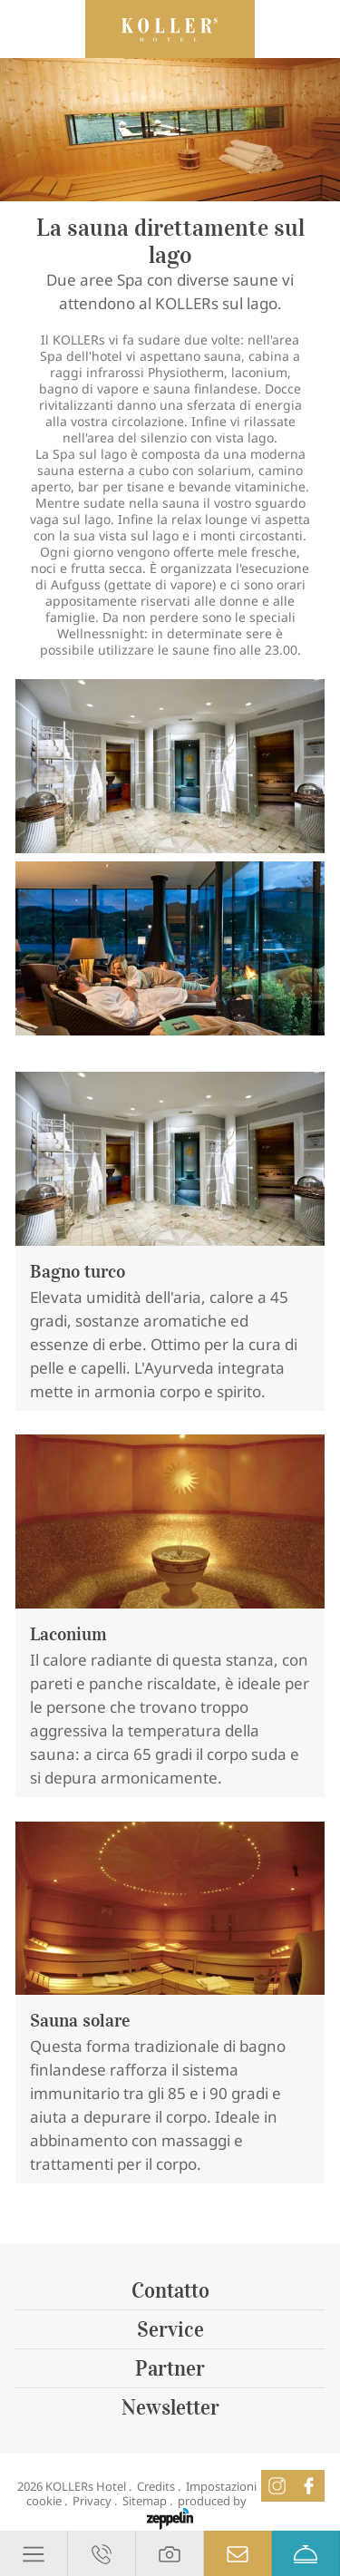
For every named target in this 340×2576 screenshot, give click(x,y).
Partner (170, 2368)
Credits (156, 2486)
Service (170, 2329)
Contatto (170, 2290)
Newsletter (170, 2407)
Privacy (92, 2501)
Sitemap (144, 2501)
